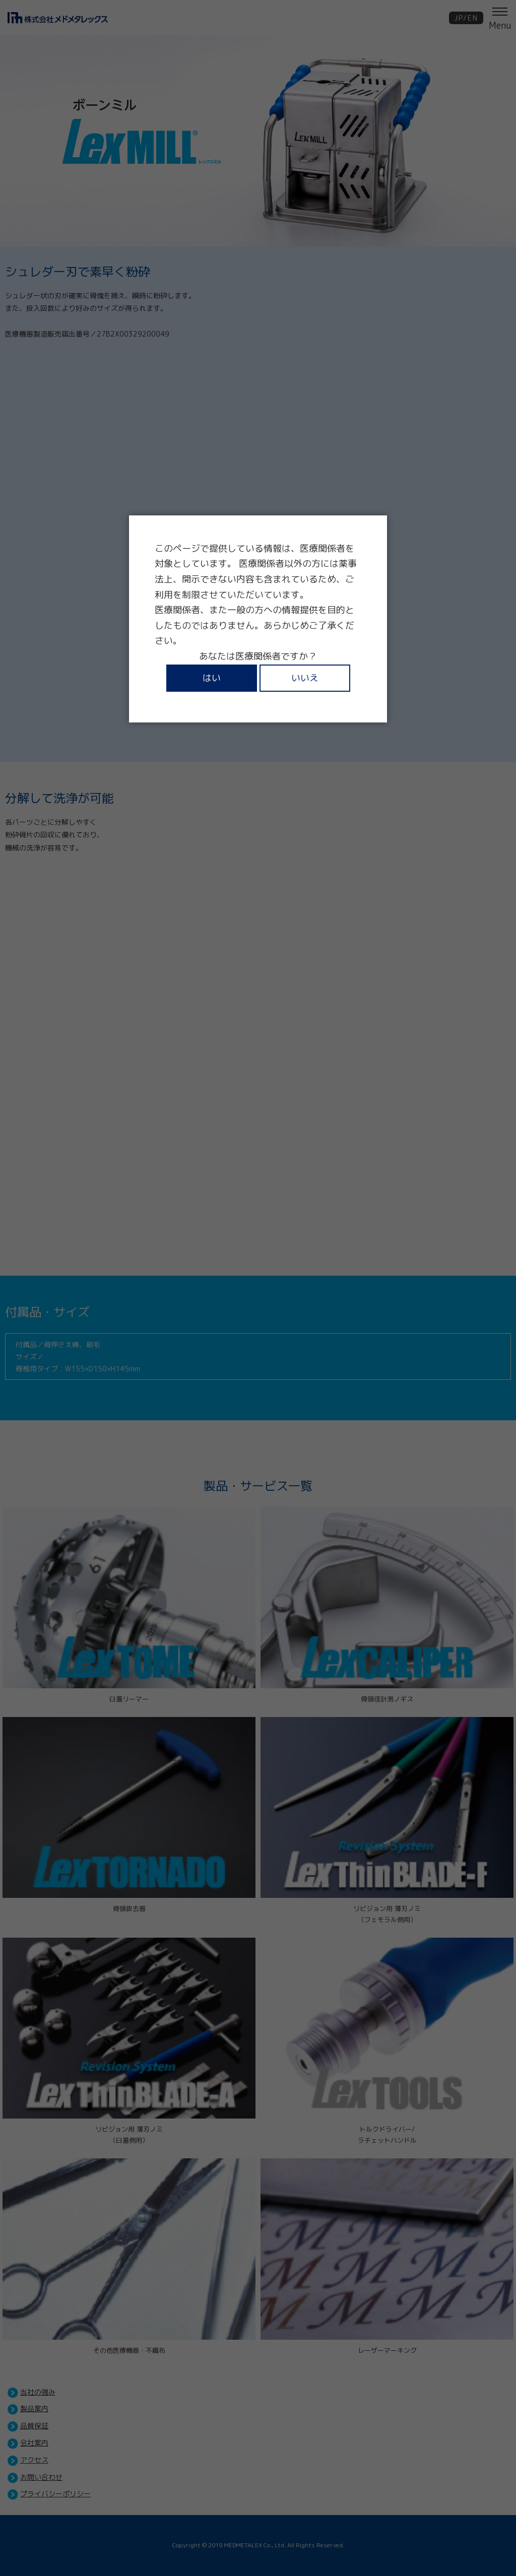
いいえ (304, 678)
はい (212, 678)
